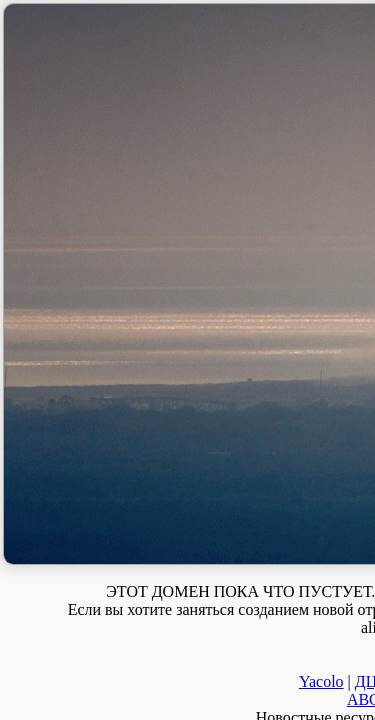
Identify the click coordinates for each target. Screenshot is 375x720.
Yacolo (321, 681)
